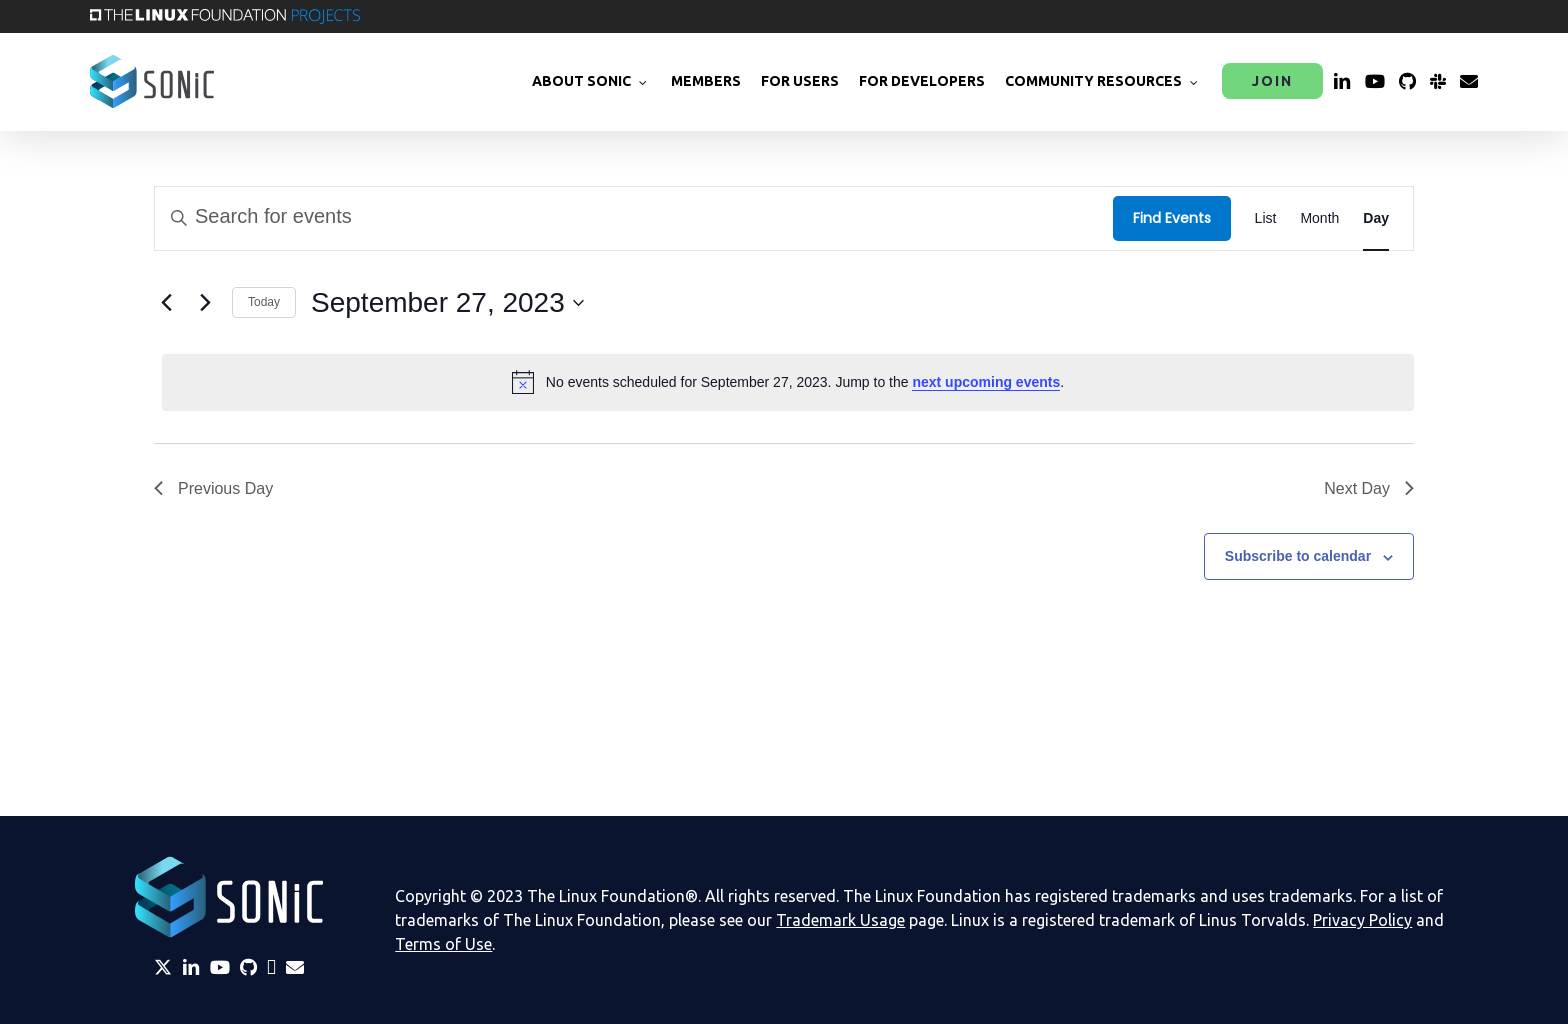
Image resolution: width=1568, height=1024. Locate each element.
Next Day (1369, 488)
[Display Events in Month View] (1319, 218)
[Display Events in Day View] (1376, 218)
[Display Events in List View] (1266, 218)
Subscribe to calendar (1298, 556)
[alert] (788, 382)
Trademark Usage (840, 920)
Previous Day (213, 488)
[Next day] (205, 303)
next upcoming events (986, 382)
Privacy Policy (1362, 920)
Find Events (1172, 218)
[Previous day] (166, 303)
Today (264, 302)
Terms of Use (443, 944)
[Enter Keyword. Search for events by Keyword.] (634, 218)
